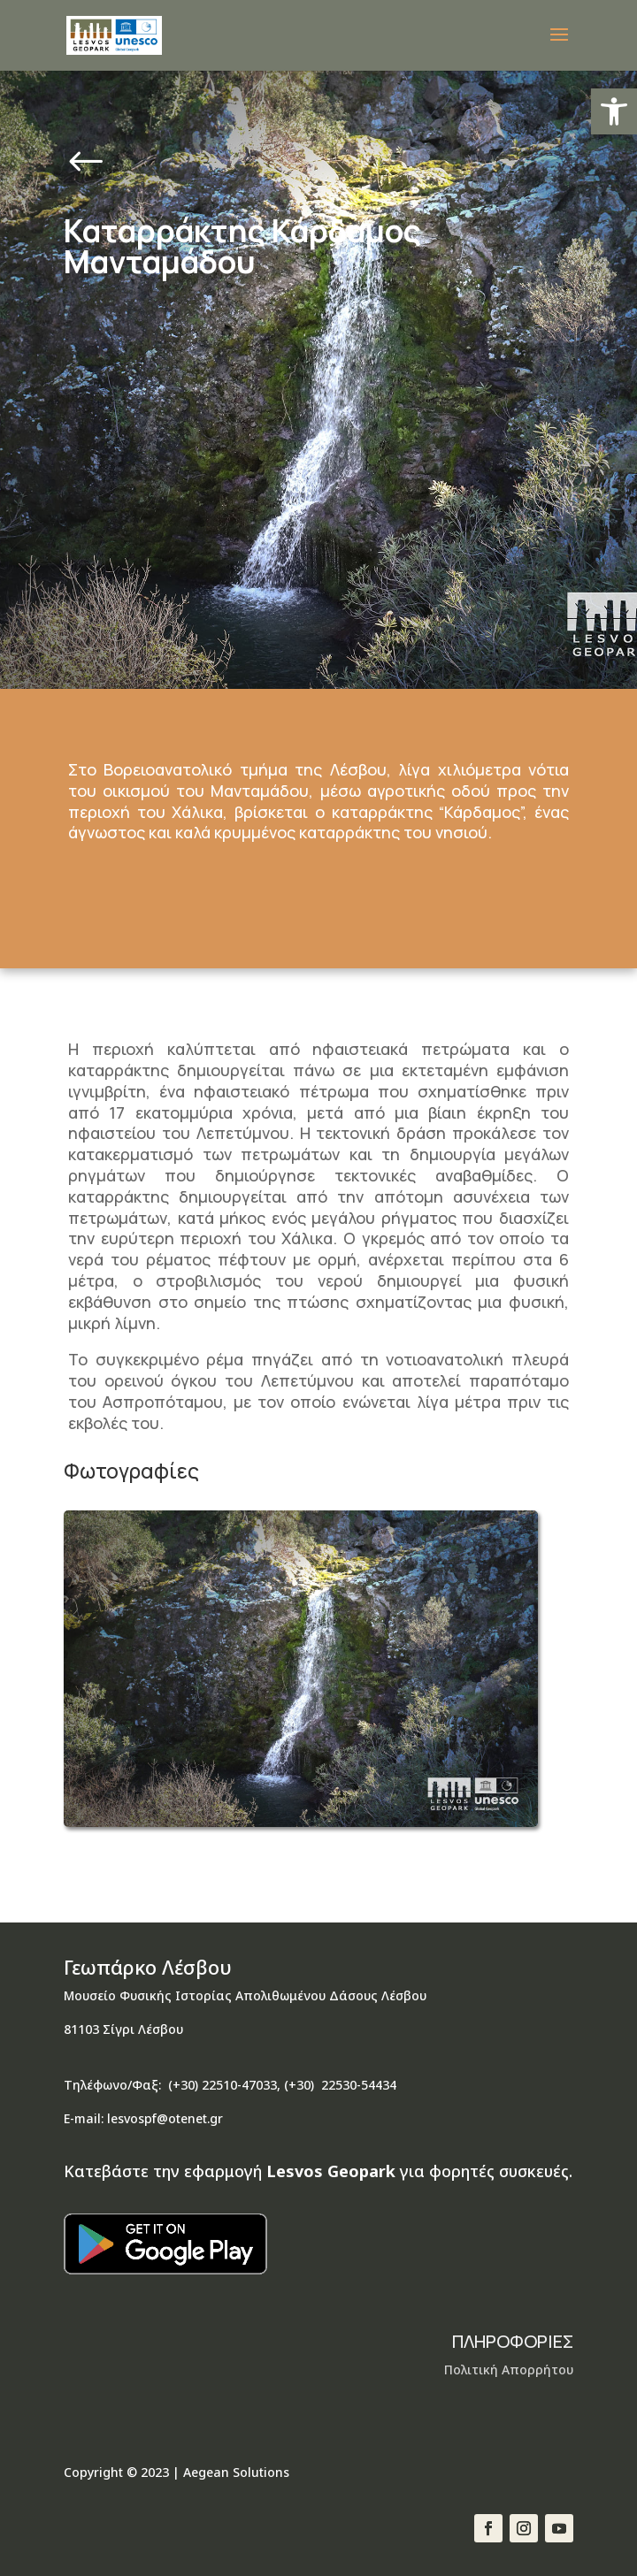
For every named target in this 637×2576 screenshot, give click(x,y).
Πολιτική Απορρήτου (508, 2369)
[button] (614, 111)
